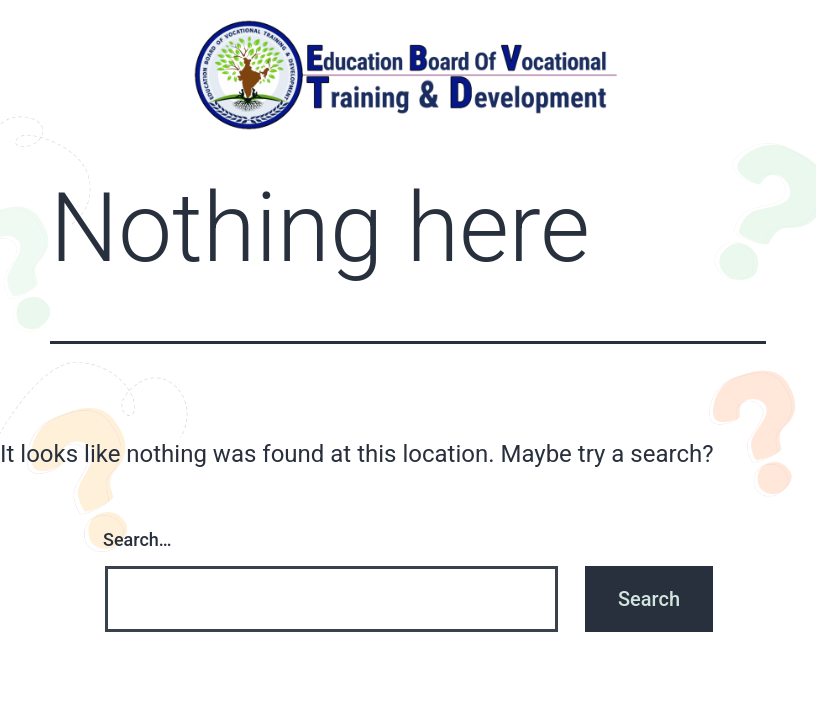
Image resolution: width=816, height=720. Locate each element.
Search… (137, 539)
